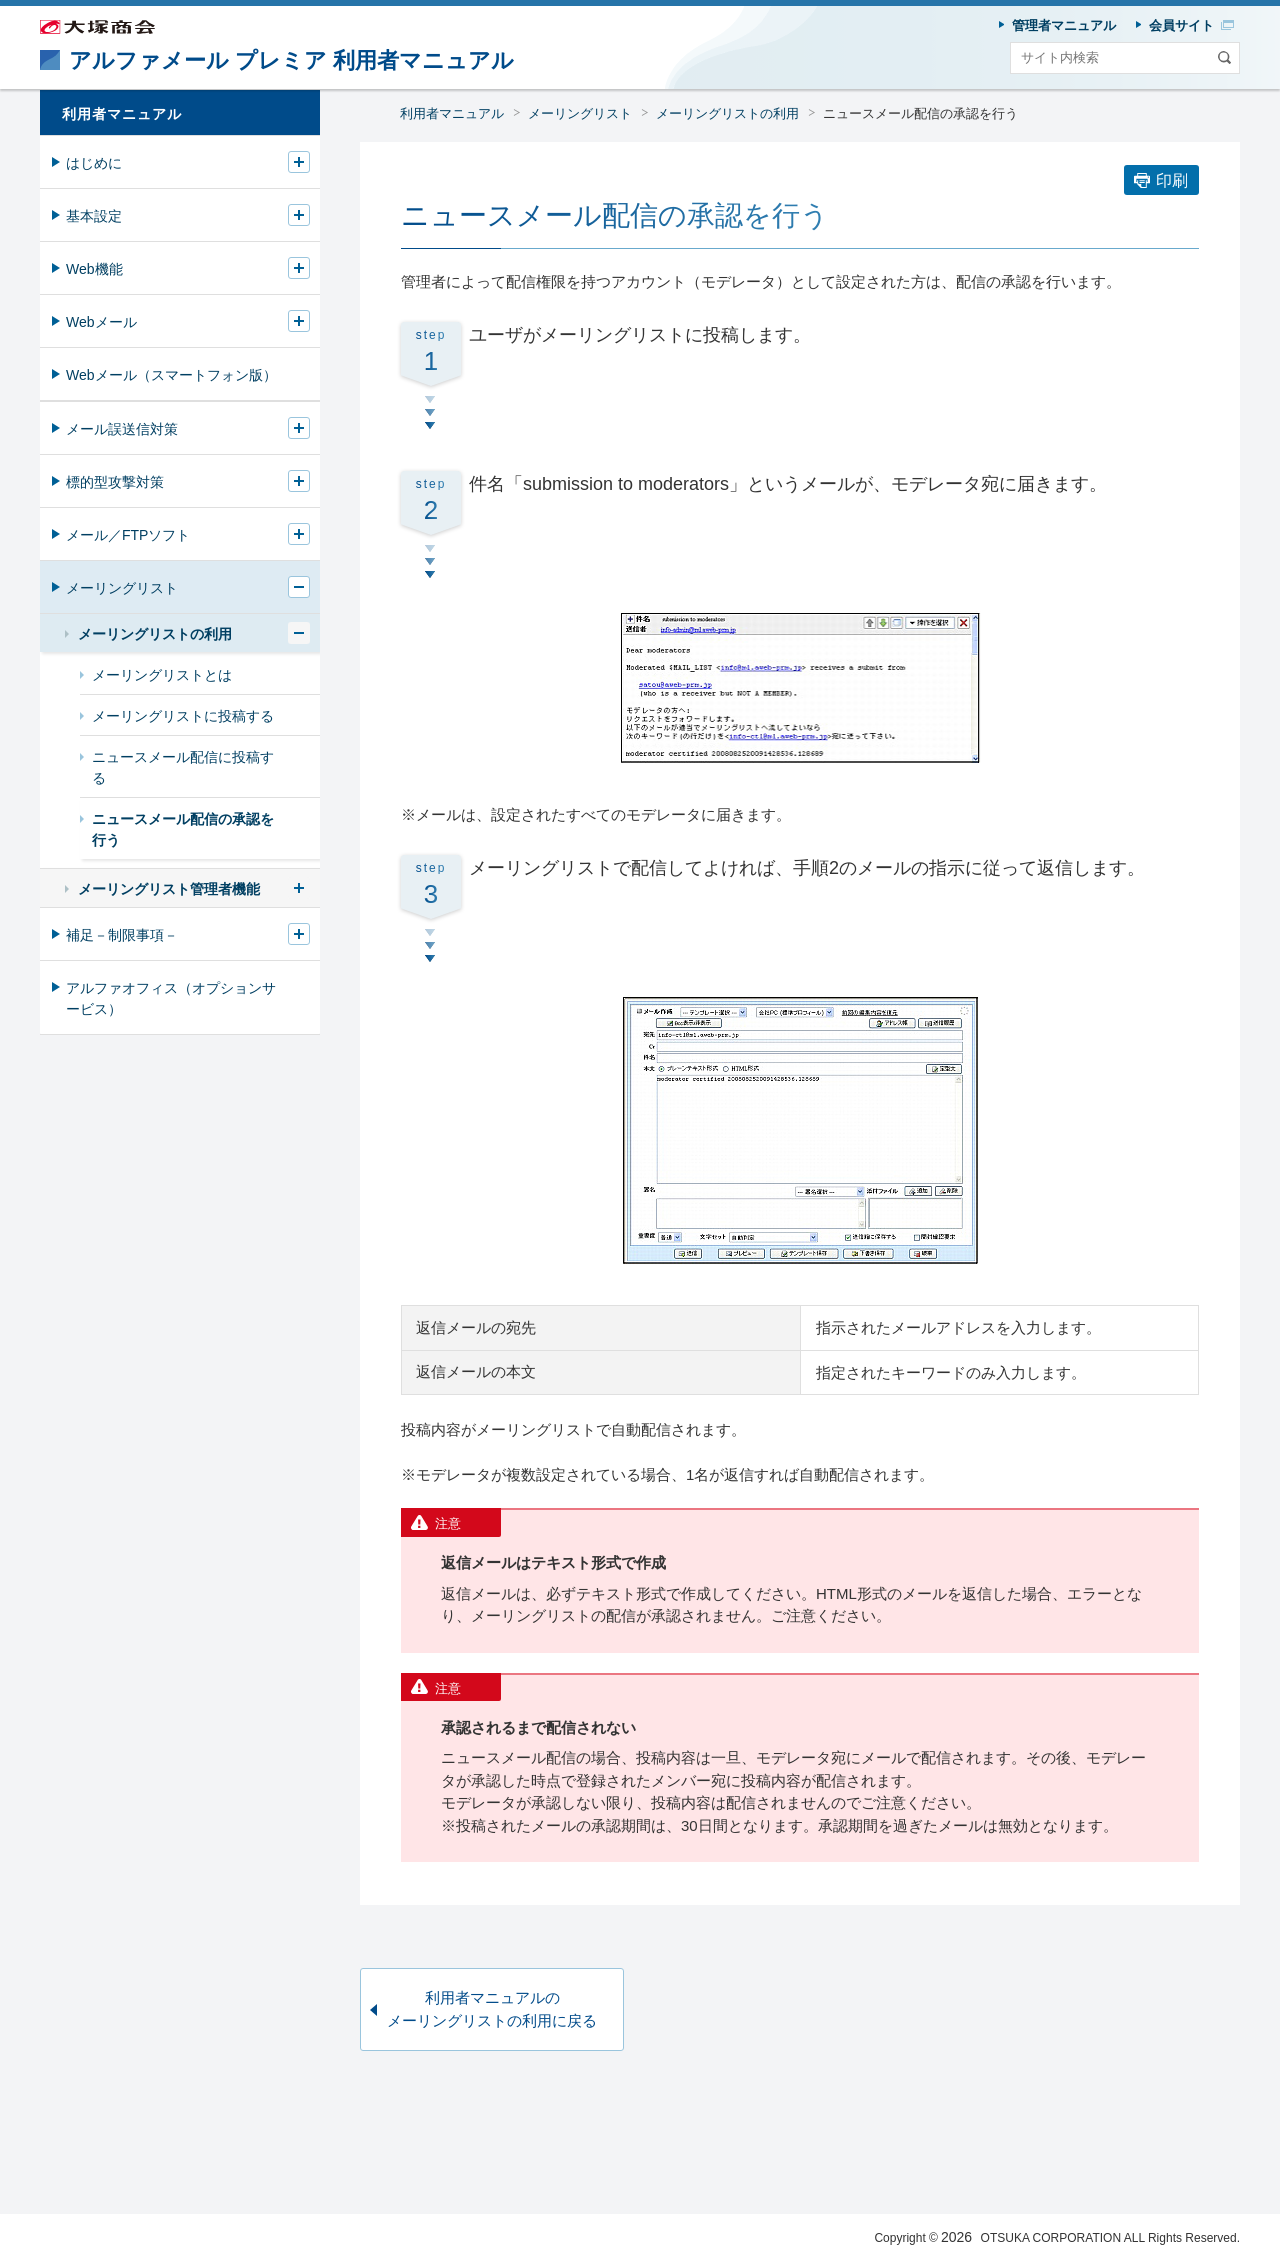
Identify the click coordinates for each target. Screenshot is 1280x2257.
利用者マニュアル (452, 113)
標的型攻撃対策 (115, 482)
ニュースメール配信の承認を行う (920, 113)
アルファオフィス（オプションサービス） (171, 998)
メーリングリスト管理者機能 (169, 889)
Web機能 (94, 269)
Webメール (101, 322)
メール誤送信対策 (122, 429)
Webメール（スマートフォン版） (171, 375)
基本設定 (94, 216)
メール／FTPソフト (128, 535)
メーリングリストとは (162, 675)
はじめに (94, 163)
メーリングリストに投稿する (183, 716)
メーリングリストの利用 (727, 113)
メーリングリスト (580, 113)
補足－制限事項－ (122, 935)
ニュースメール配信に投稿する (183, 767)
